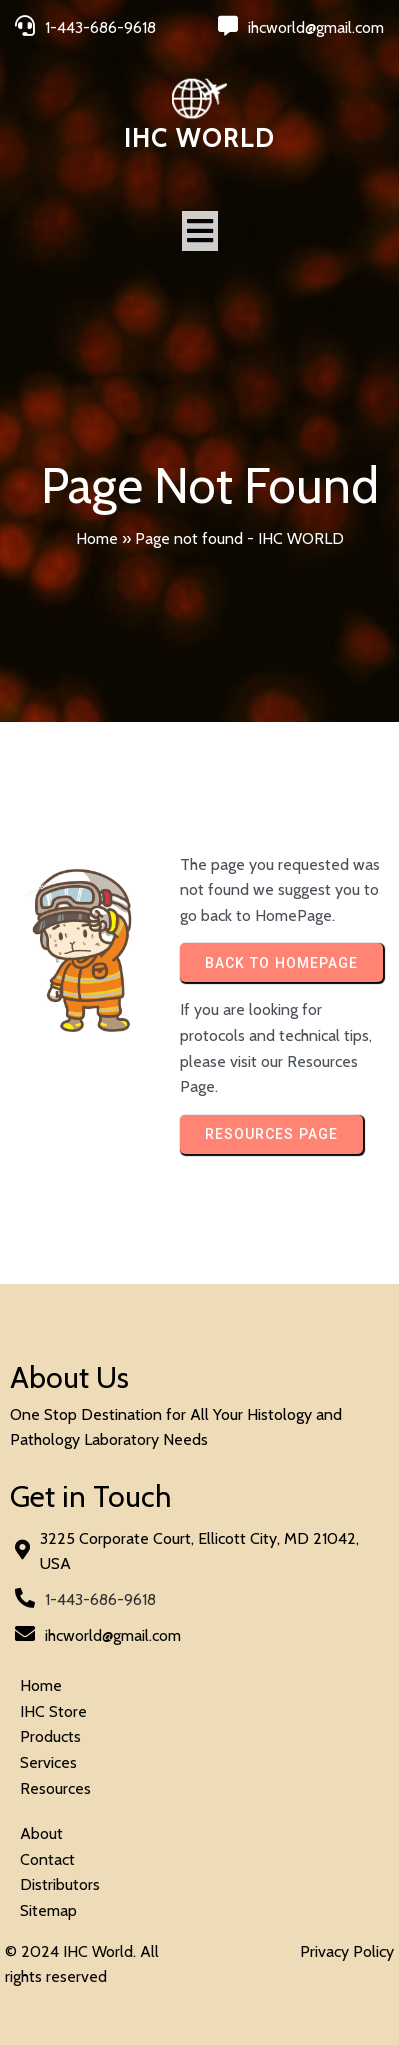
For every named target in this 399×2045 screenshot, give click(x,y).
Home (97, 538)
